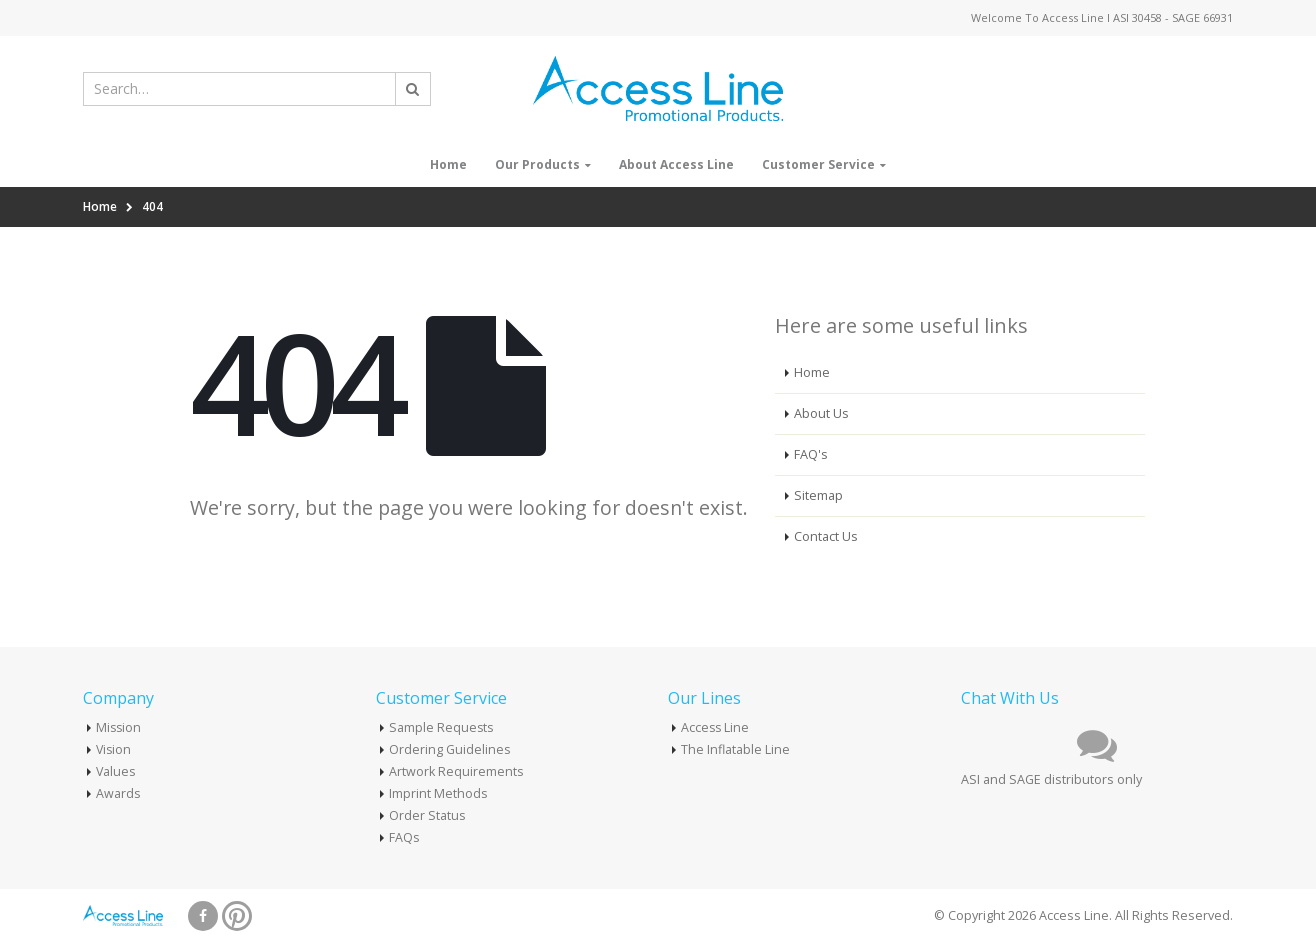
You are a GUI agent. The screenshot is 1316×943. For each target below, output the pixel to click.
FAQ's (811, 454)
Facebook (203, 916)
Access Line (716, 727)
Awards (118, 793)
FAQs (404, 837)
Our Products (537, 164)
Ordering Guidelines (450, 749)
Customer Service (818, 164)
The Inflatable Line (735, 749)
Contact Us (826, 536)
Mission (119, 727)
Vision (114, 749)
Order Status (427, 815)
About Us (821, 413)
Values (116, 771)
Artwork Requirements (456, 771)
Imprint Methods (438, 793)
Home (448, 164)
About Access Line (676, 164)
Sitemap (818, 495)
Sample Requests (442, 727)
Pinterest (237, 916)
